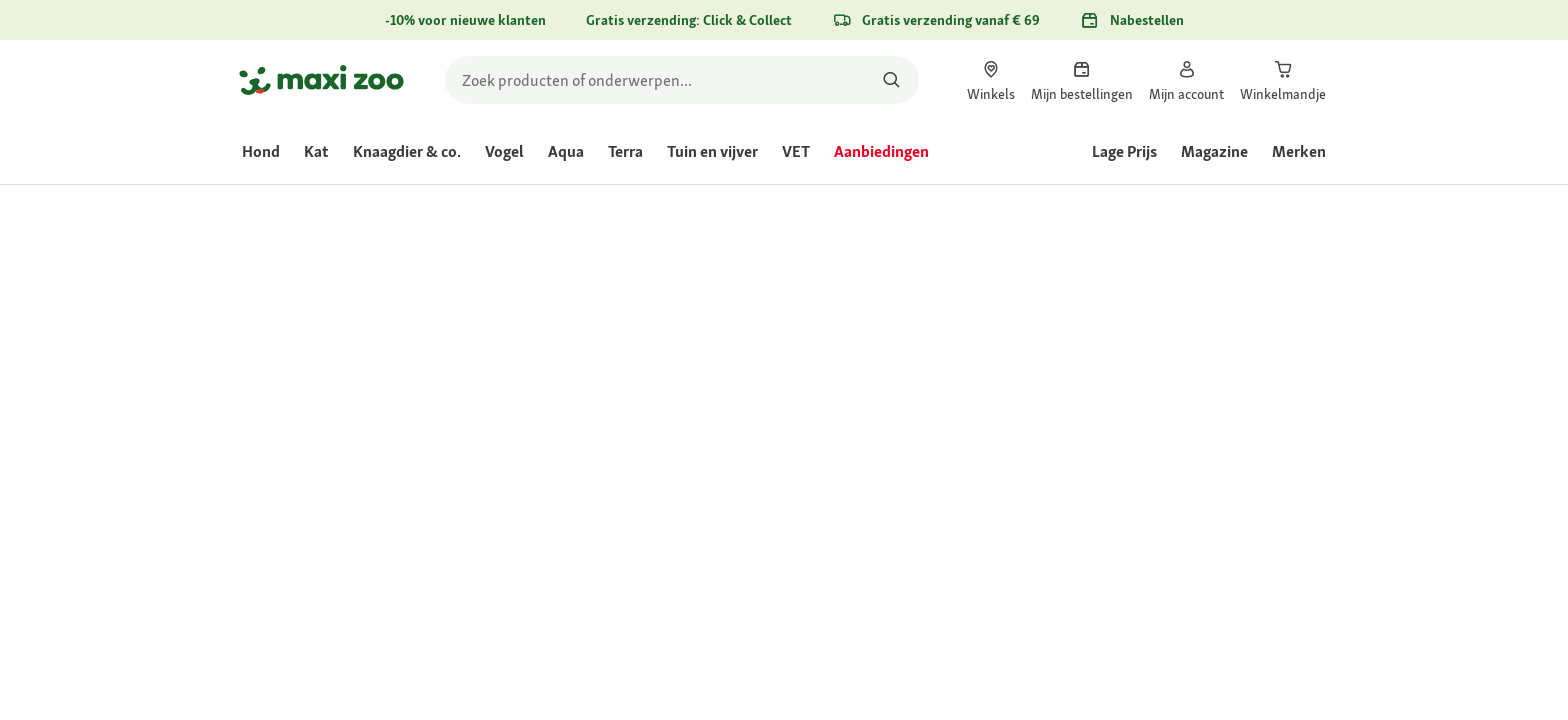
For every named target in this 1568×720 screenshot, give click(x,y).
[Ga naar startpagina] (321, 80)
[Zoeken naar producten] (891, 80)
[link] (991, 80)
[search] (682, 80)
